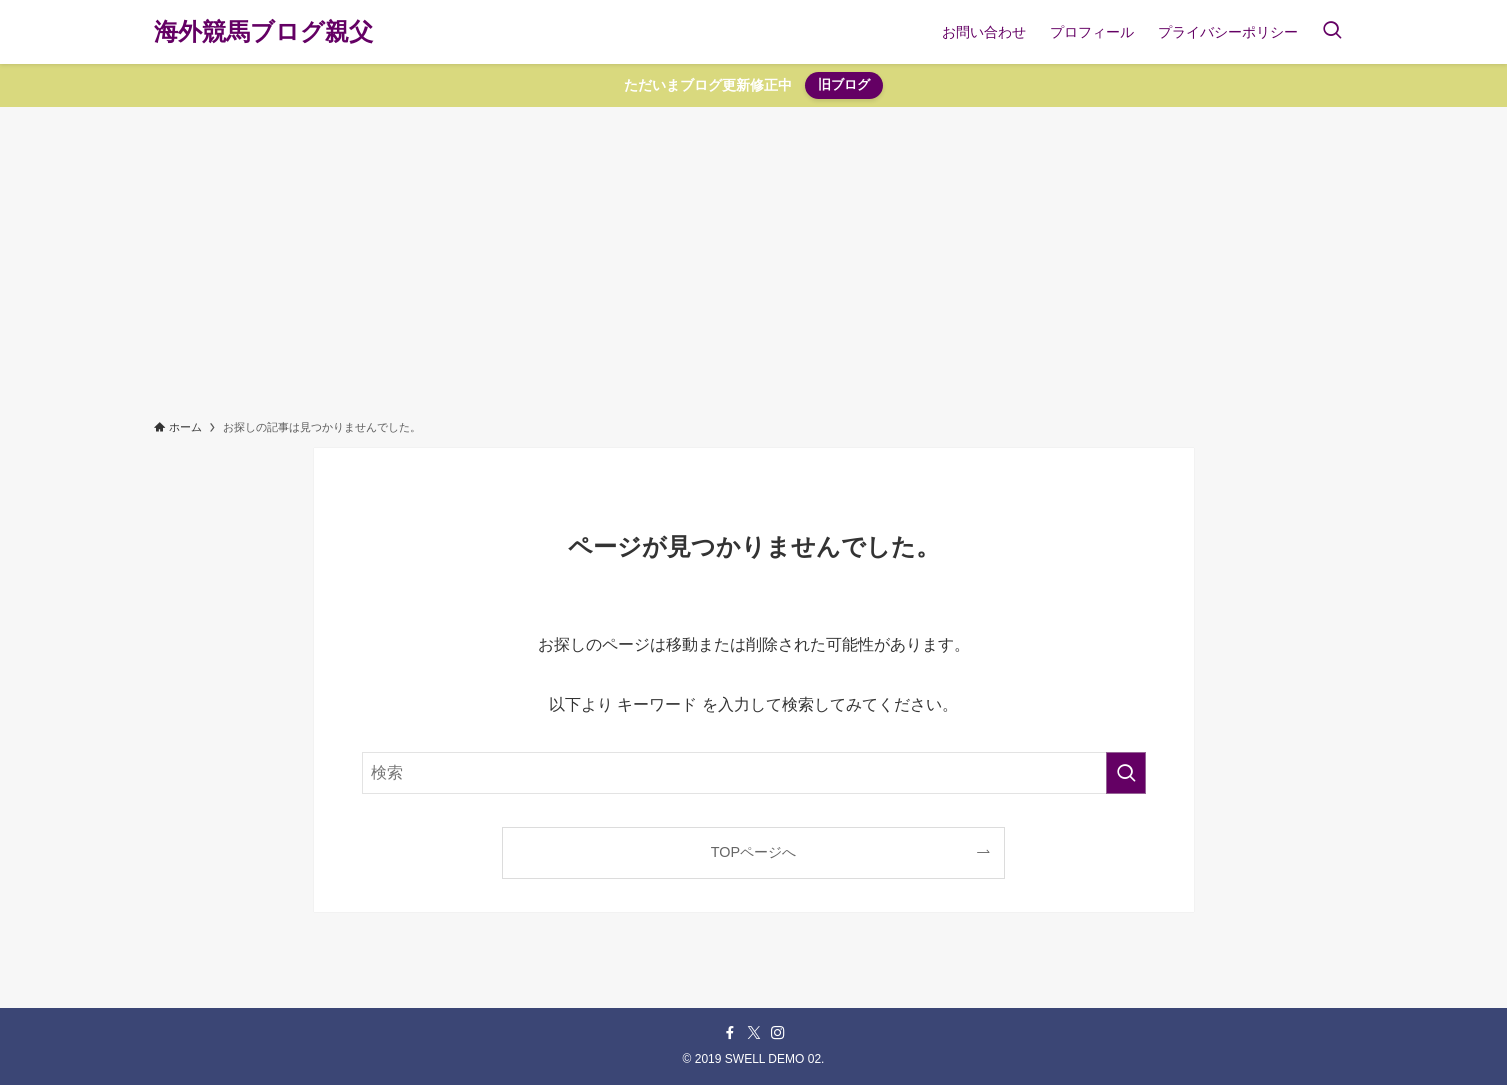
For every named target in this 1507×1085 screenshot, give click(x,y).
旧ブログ (844, 84)
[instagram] (778, 1033)
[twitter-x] (754, 1033)
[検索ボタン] (1332, 32)
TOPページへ (753, 852)
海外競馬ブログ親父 (263, 32)
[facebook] (730, 1033)
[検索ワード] (754, 773)
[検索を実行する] (1126, 773)
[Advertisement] (754, 257)
